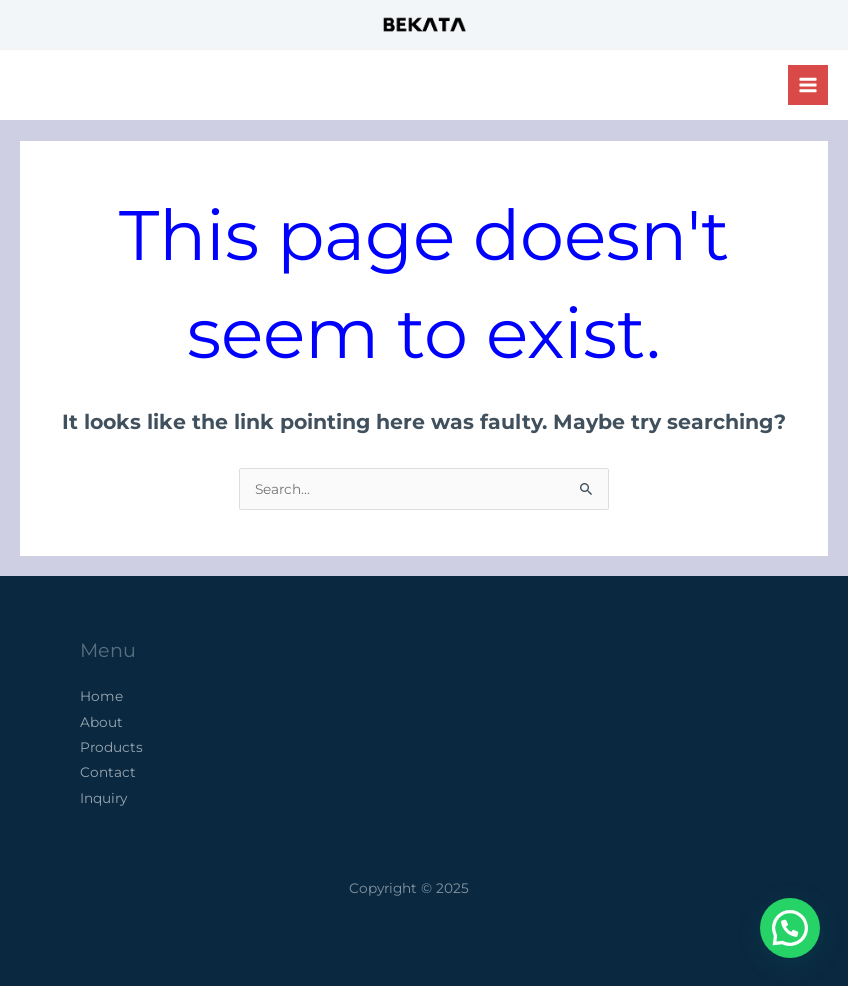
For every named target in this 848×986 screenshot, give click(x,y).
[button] (790, 928)
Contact (108, 772)
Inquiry (103, 798)
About (101, 722)
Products (111, 747)
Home (101, 696)
